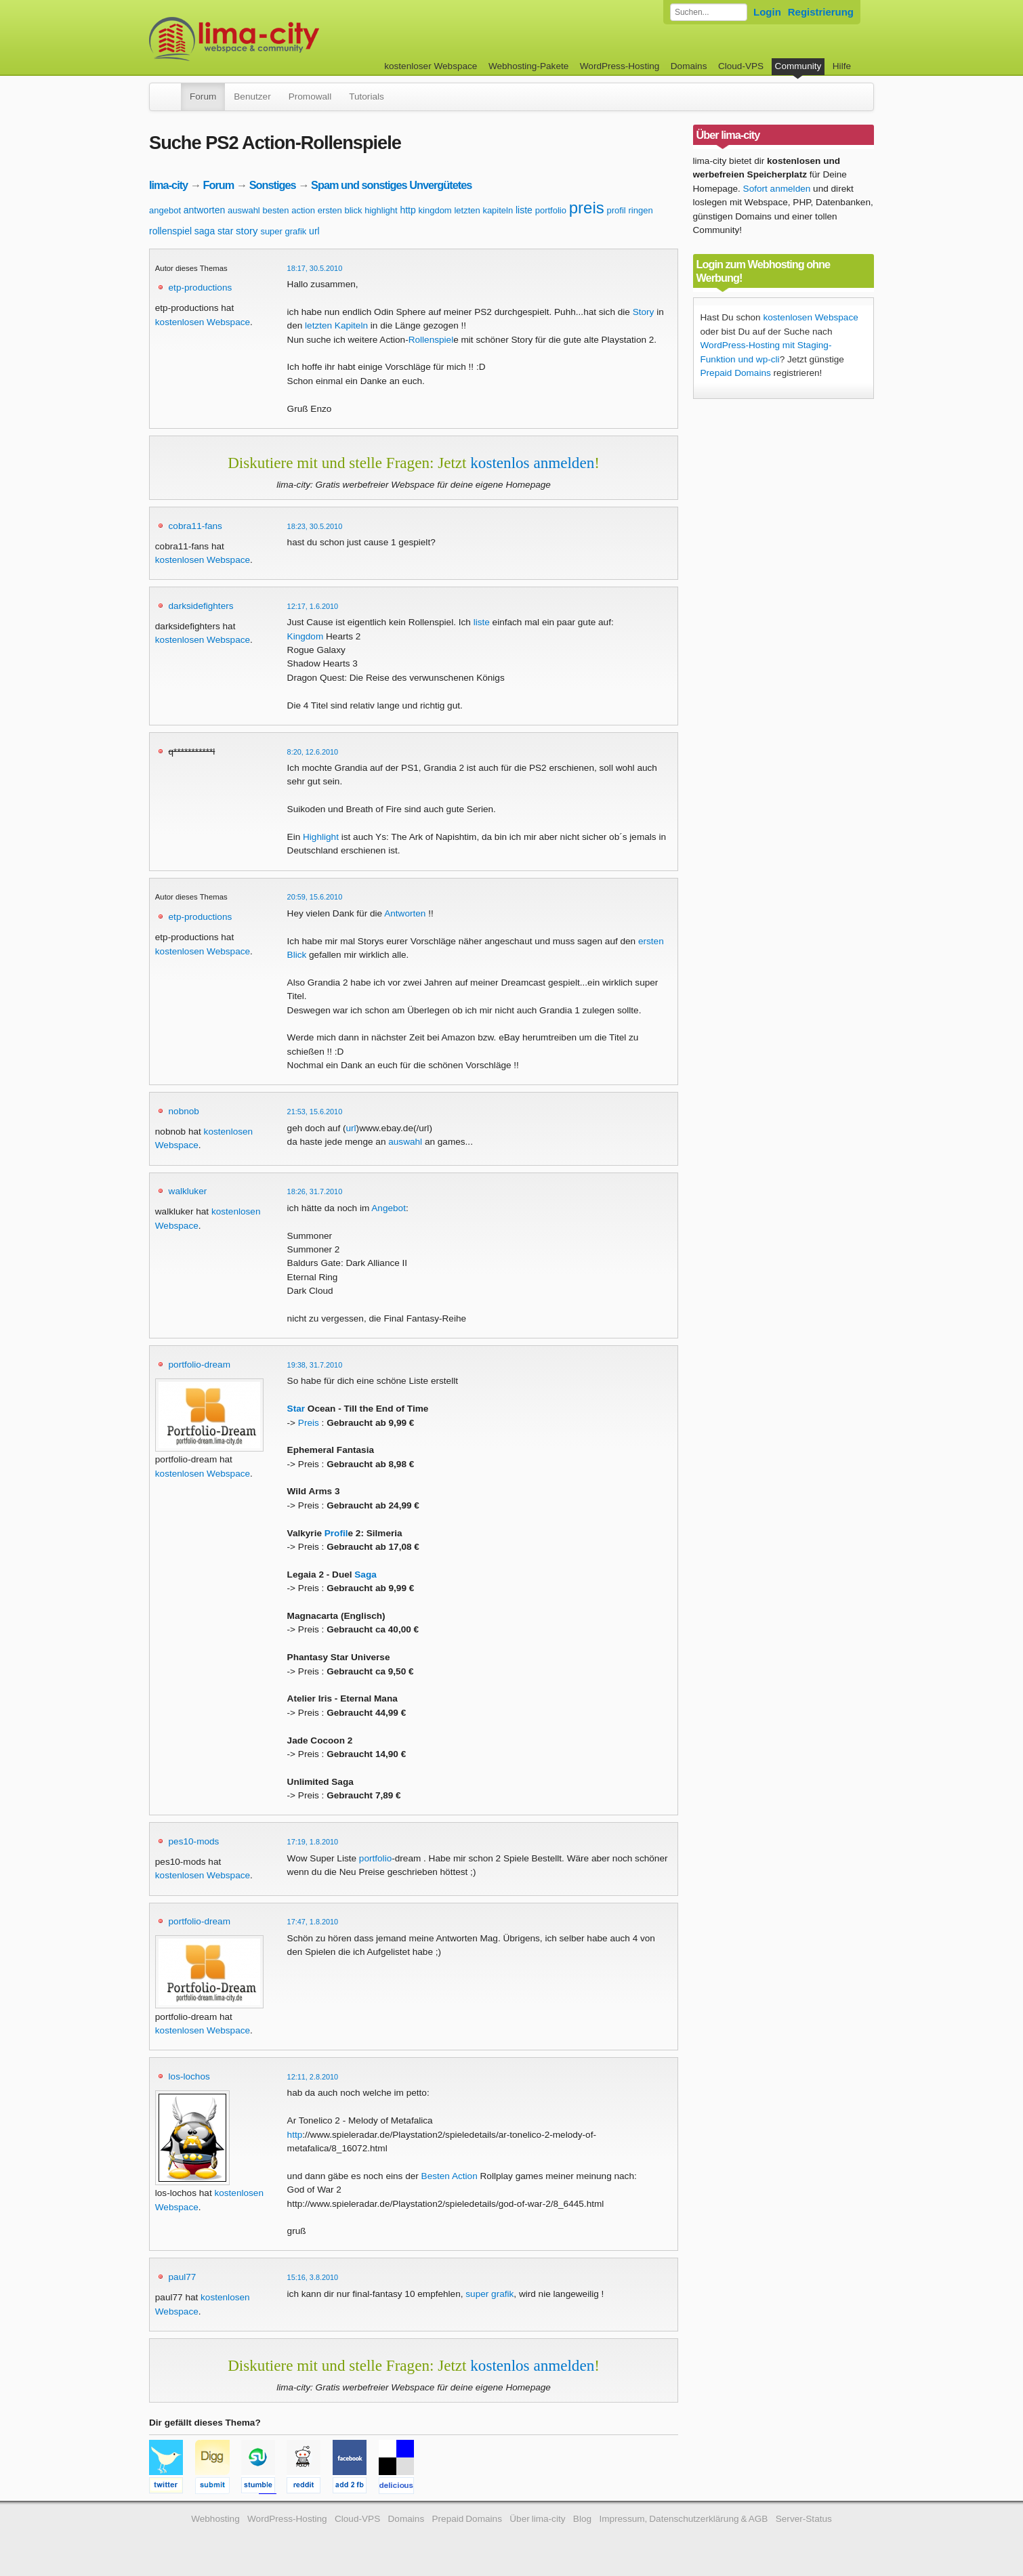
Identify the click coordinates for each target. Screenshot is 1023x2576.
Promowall (310, 96)
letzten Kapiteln (336, 325)
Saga (365, 1574)
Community (798, 66)
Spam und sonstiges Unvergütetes (391, 185)
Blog (582, 2519)
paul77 (182, 2277)
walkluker (188, 1191)
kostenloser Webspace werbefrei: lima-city (284, 39)
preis (586, 207)
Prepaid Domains (736, 373)
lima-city (168, 185)
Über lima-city (537, 2519)
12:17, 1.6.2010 (313, 606)
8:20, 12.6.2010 (313, 752)
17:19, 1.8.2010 (313, 1842)
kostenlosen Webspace (202, 322)
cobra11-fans (195, 526)
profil (616, 210)
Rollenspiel (431, 340)
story (247, 230)
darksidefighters (201, 606)
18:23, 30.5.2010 (315, 526)
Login (767, 12)
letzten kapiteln (483, 210)
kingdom (435, 210)
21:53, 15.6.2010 (315, 1111)
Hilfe (842, 66)
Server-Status (804, 2519)
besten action (289, 210)
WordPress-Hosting (620, 66)
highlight (380, 210)
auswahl (244, 210)
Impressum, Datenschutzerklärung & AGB (683, 2519)
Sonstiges (272, 185)
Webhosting (215, 2519)
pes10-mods (194, 1841)
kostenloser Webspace (430, 66)
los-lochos (189, 2076)
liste (524, 210)
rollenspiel (170, 231)
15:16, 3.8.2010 (313, 2277)
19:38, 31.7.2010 (315, 1365)
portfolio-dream (199, 1364)
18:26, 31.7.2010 (315, 1191)
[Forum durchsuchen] (708, 12)
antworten (204, 210)
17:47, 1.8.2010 (313, 1922)
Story (643, 312)
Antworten (404, 913)
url (314, 231)
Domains (689, 66)
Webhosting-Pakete (528, 66)
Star (296, 1408)
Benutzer (252, 96)
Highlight (321, 837)
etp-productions (200, 287)
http (407, 210)
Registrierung (821, 12)
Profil (336, 1533)
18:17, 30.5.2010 (315, 268)
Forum (203, 96)
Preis (308, 1423)
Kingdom (305, 636)
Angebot (388, 1208)
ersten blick (340, 210)
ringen (640, 210)
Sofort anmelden (777, 189)
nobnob (184, 1111)
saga (204, 231)
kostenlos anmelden (532, 462)
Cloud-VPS (741, 66)
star (225, 231)
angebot (165, 210)
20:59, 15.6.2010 (315, 897)
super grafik (283, 231)
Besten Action (449, 2176)
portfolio (550, 210)
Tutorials (366, 96)
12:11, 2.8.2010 (313, 2077)
